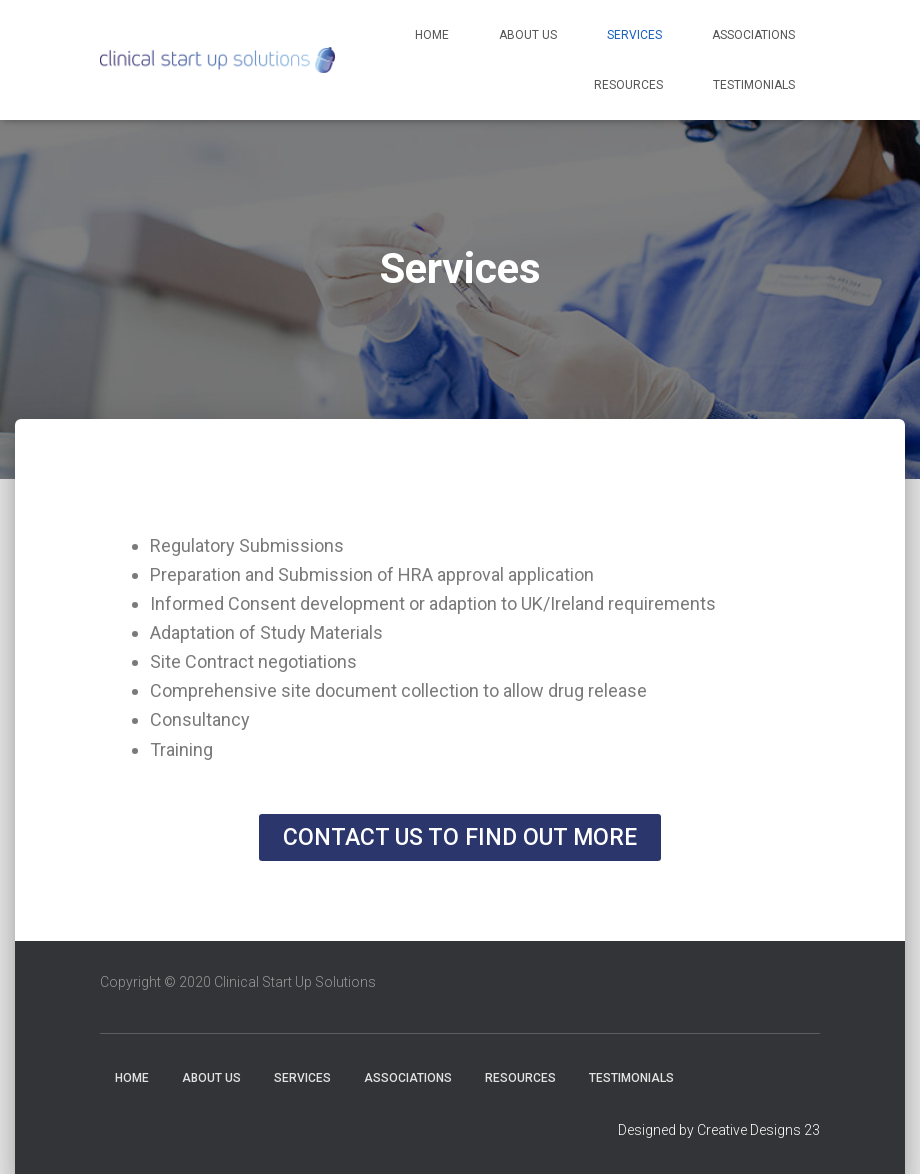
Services (634, 35)
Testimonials (754, 85)
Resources (628, 85)
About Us (528, 35)
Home (432, 35)
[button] (460, 837)
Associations (753, 35)
